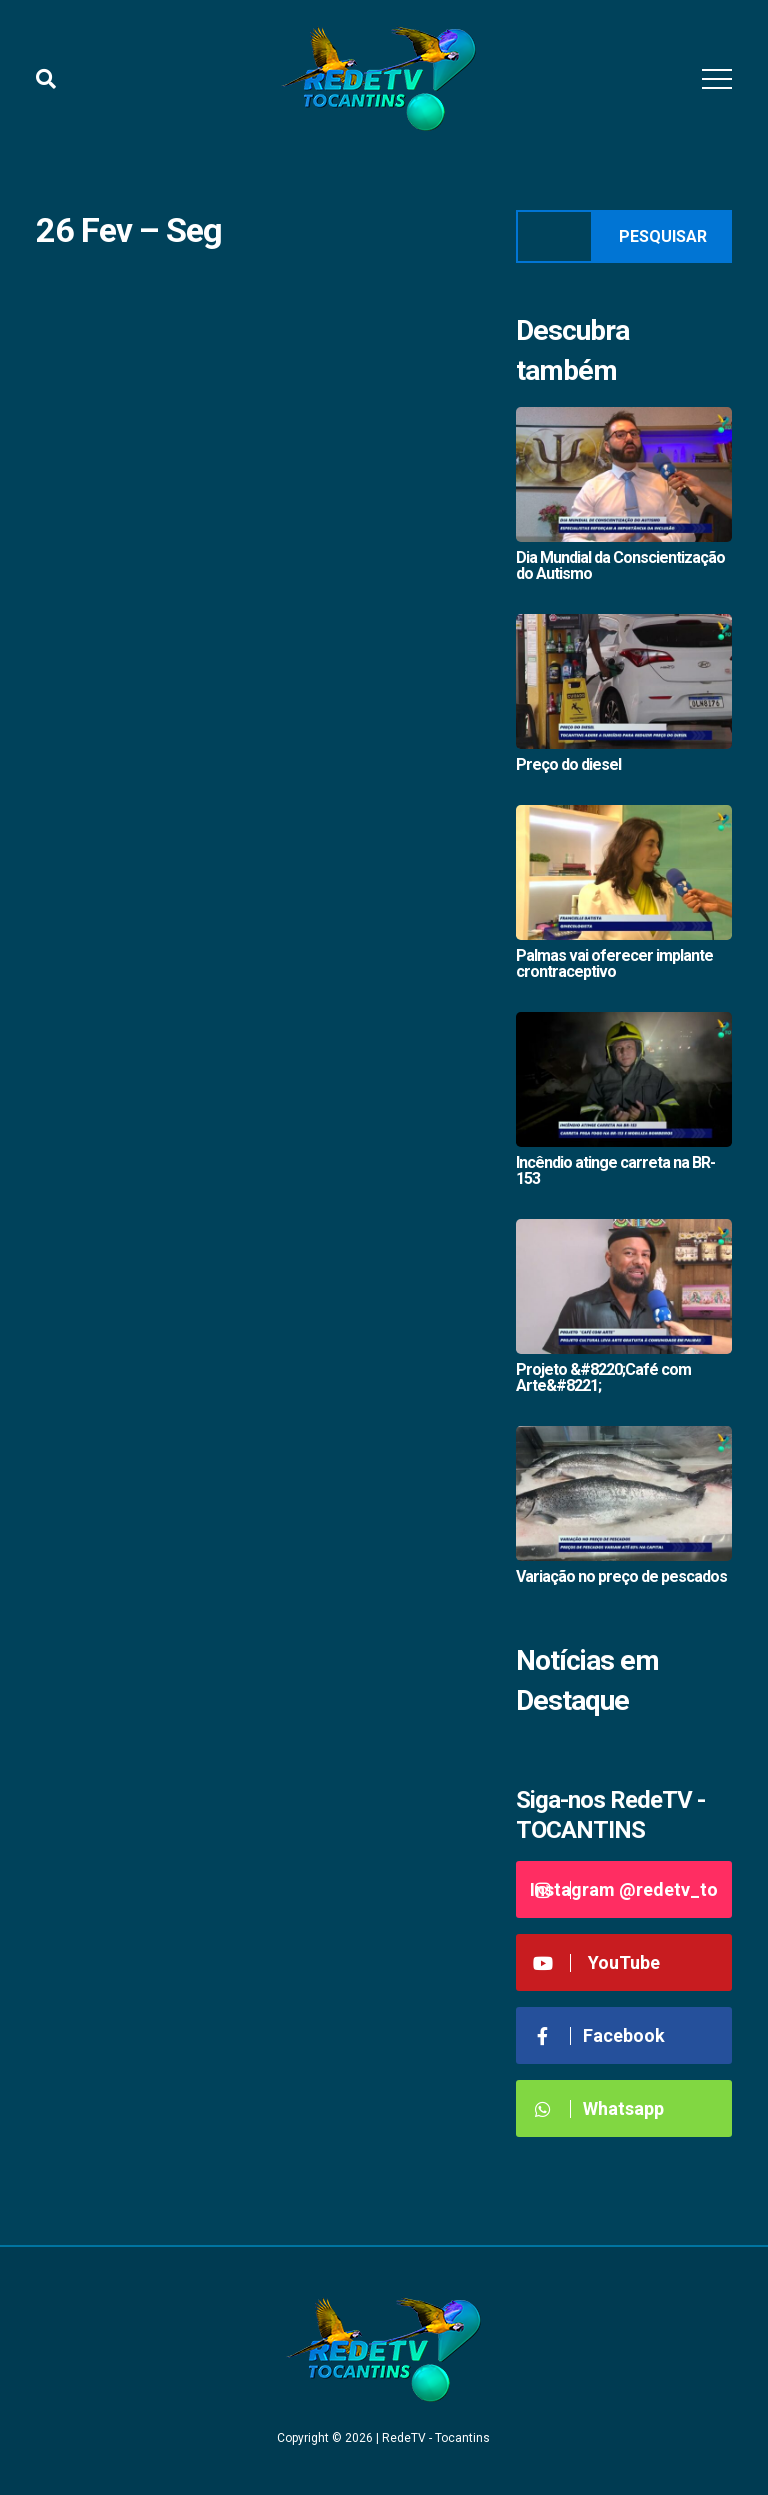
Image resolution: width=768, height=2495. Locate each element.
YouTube (595, 1962)
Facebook (598, 2035)
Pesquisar (663, 236)
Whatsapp (597, 2108)
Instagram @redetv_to (624, 1889)
